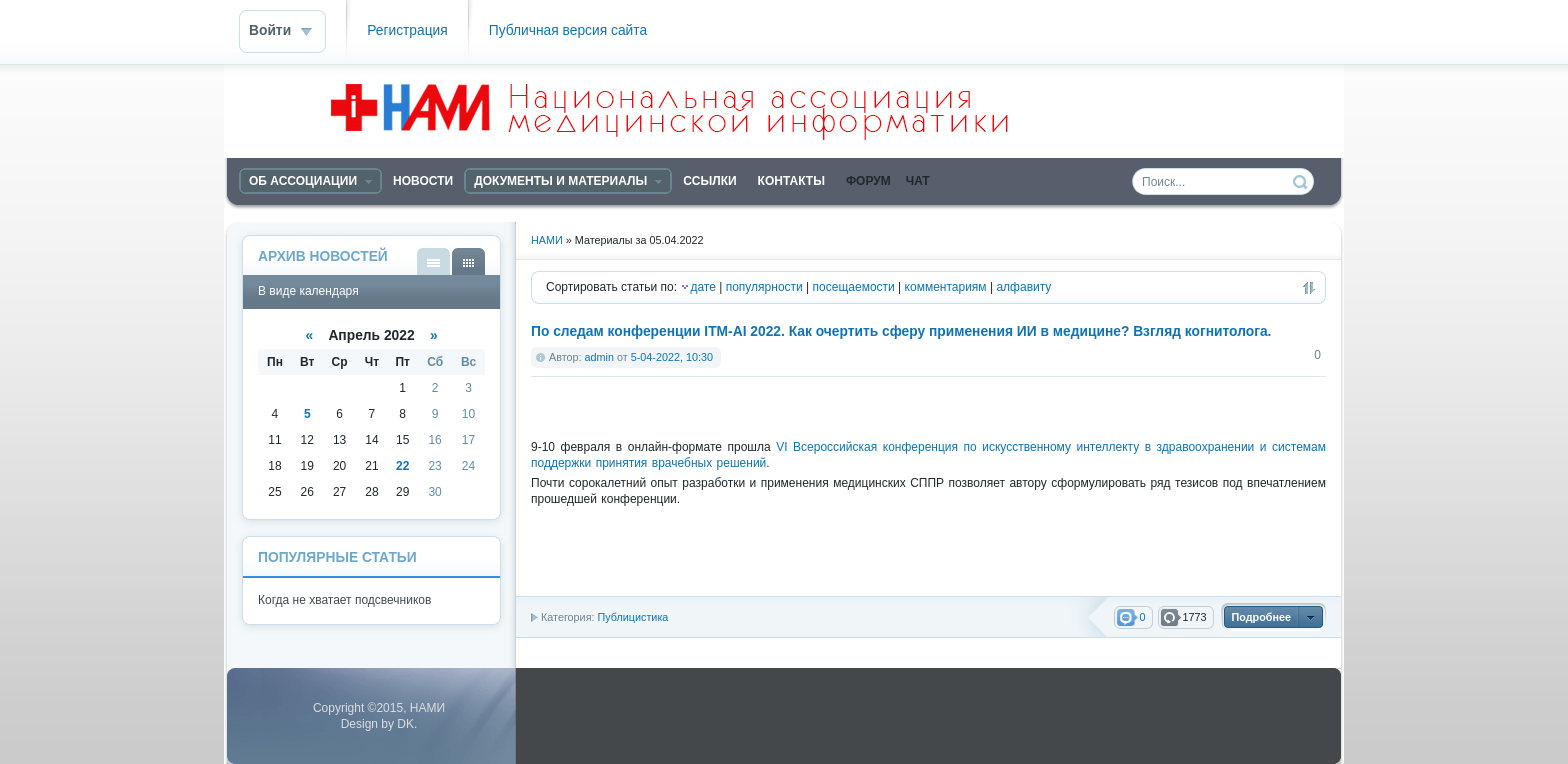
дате (702, 287)
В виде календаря (468, 261)
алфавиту (1023, 287)
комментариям (946, 287)
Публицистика (632, 617)
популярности (764, 287)
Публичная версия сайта (568, 30)
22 (402, 466)
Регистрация (407, 30)
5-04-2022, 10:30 (672, 357)
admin (599, 357)
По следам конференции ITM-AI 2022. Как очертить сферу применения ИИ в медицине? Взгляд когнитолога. (901, 331)
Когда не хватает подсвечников (344, 600)
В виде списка (433, 261)
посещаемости (854, 287)
